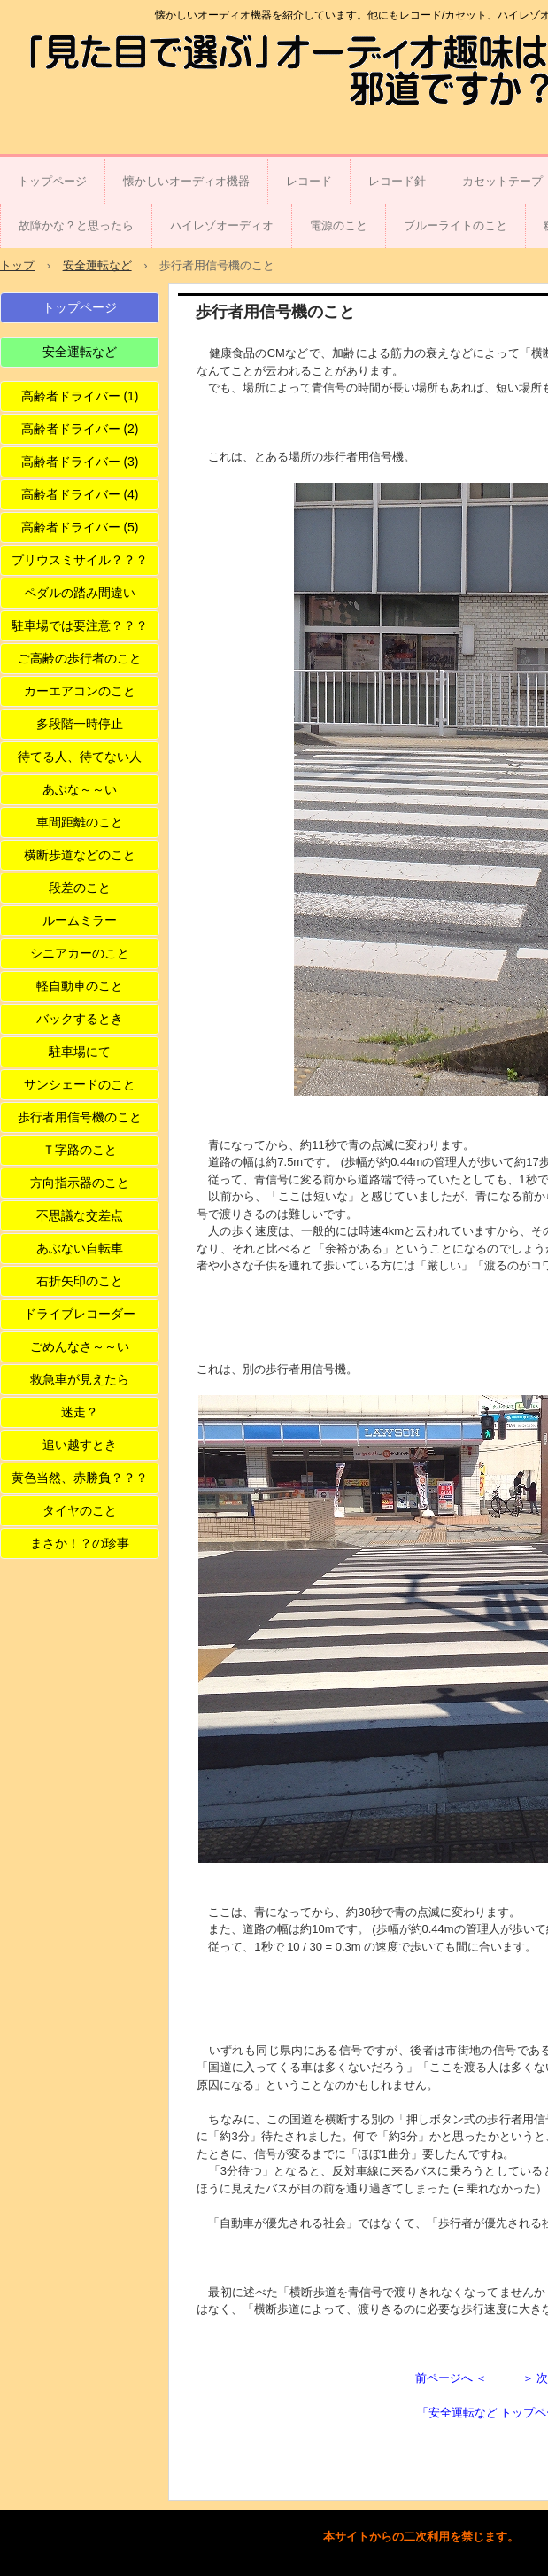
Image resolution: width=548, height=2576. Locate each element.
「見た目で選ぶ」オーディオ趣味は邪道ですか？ (119, 73)
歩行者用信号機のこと (80, 1117)
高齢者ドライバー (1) (80, 396)
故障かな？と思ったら (76, 225)
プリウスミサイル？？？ (80, 560)
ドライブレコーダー (79, 1314)
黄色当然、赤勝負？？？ (80, 1477)
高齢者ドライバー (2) (80, 429)
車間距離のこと (79, 822)
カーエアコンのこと (79, 691)
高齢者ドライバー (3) (80, 461)
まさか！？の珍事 (79, 1543)
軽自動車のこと (79, 986)
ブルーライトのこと (455, 225)
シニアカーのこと (79, 953)
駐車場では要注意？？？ (80, 625)
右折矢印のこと (79, 1281)
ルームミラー (79, 920)
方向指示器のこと (79, 1182)
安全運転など (79, 352)
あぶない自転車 (79, 1248)
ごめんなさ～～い (79, 1346)
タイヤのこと (79, 1510)
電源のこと (338, 225)
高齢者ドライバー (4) (80, 494)
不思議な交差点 (79, 1215)
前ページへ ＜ (451, 2378)
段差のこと (80, 888)
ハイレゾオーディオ (222, 225)
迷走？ (79, 1412)
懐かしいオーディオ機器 (186, 181)
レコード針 (397, 181)
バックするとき (79, 1019)
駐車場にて (80, 1051)
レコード (309, 181)
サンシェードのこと (79, 1084)
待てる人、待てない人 (80, 756)
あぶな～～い (79, 789)
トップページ (52, 181)
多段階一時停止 (79, 724)
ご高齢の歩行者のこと (80, 658)
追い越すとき (79, 1445)
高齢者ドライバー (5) (80, 527)
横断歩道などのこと (79, 855)
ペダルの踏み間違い (79, 593)
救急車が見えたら (79, 1379)
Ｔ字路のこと (79, 1150)
